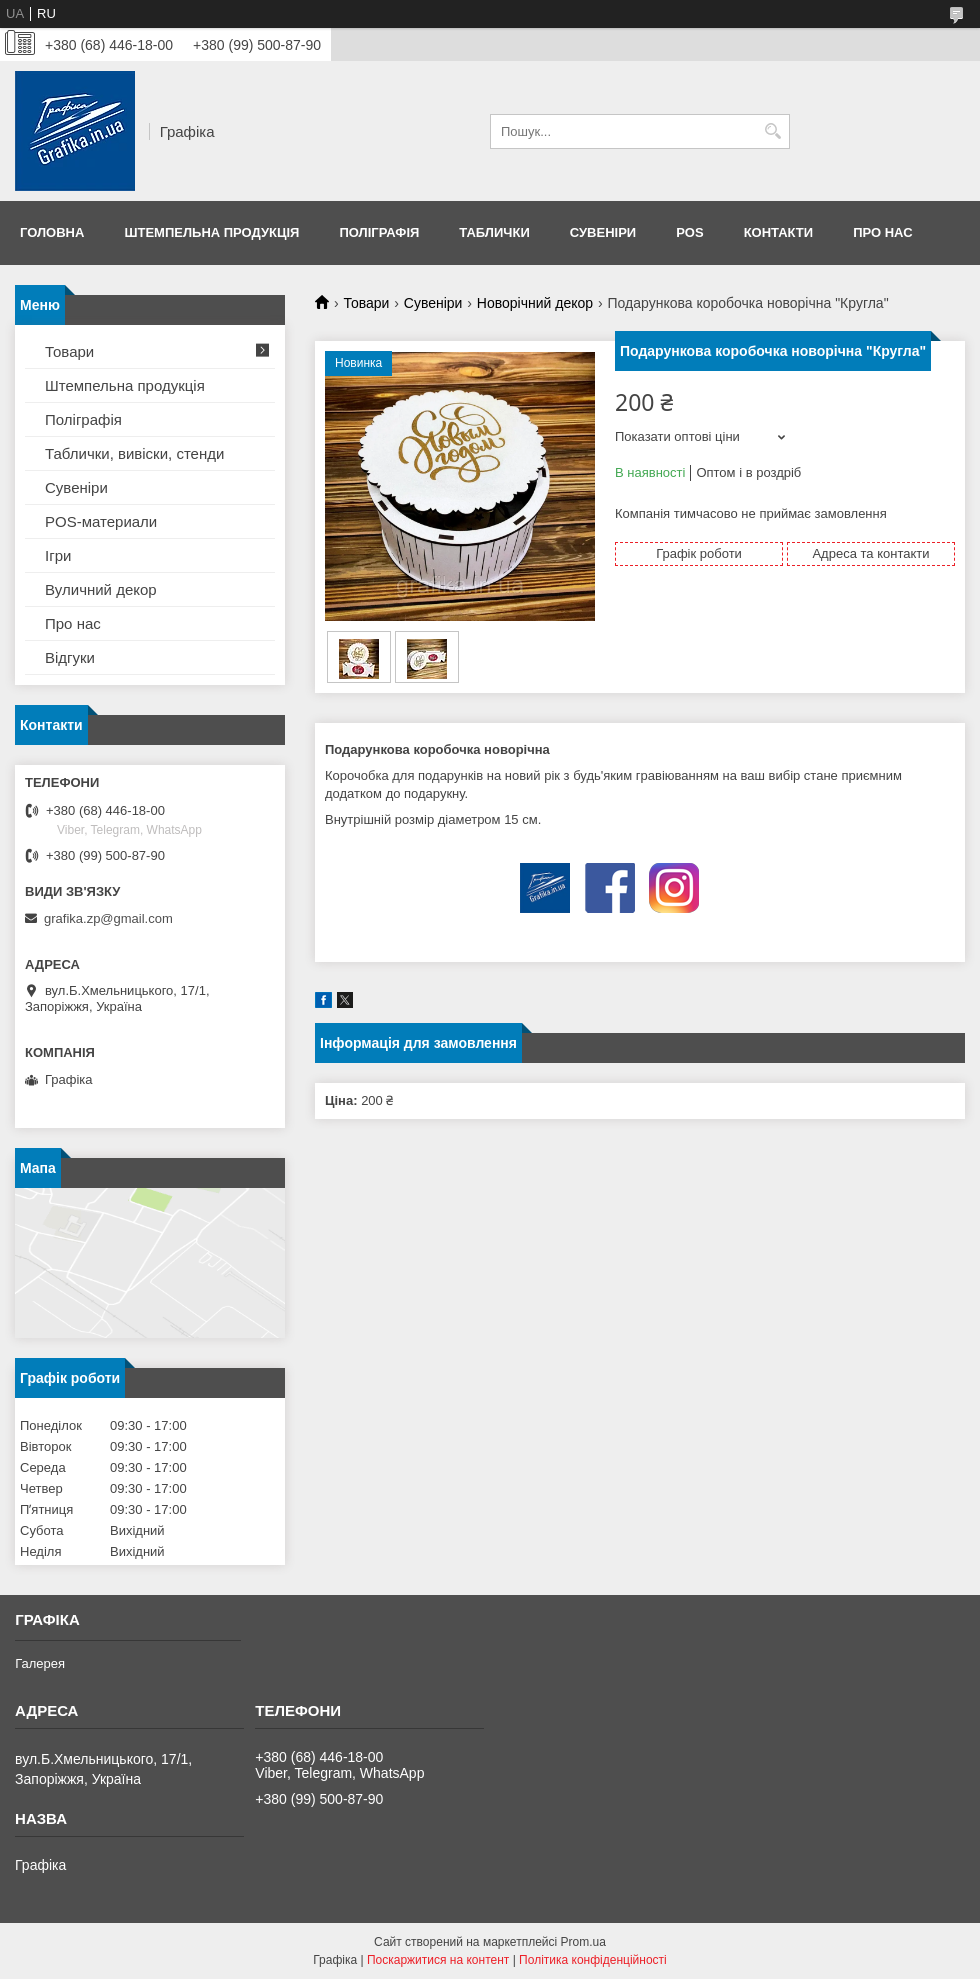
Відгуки (70, 657)
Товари (366, 303)
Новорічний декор (535, 303)
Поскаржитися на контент (438, 1960)
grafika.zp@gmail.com (108, 918)
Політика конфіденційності (593, 1960)
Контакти (779, 232)
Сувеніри (603, 232)
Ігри (58, 555)
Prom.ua (583, 1942)
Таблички (494, 232)
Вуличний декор (101, 589)
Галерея (40, 1663)
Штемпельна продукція (211, 232)
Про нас (882, 232)
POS (689, 232)
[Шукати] (772, 131)
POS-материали (101, 521)
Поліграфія (379, 232)
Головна (52, 232)
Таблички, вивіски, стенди (134, 453)
